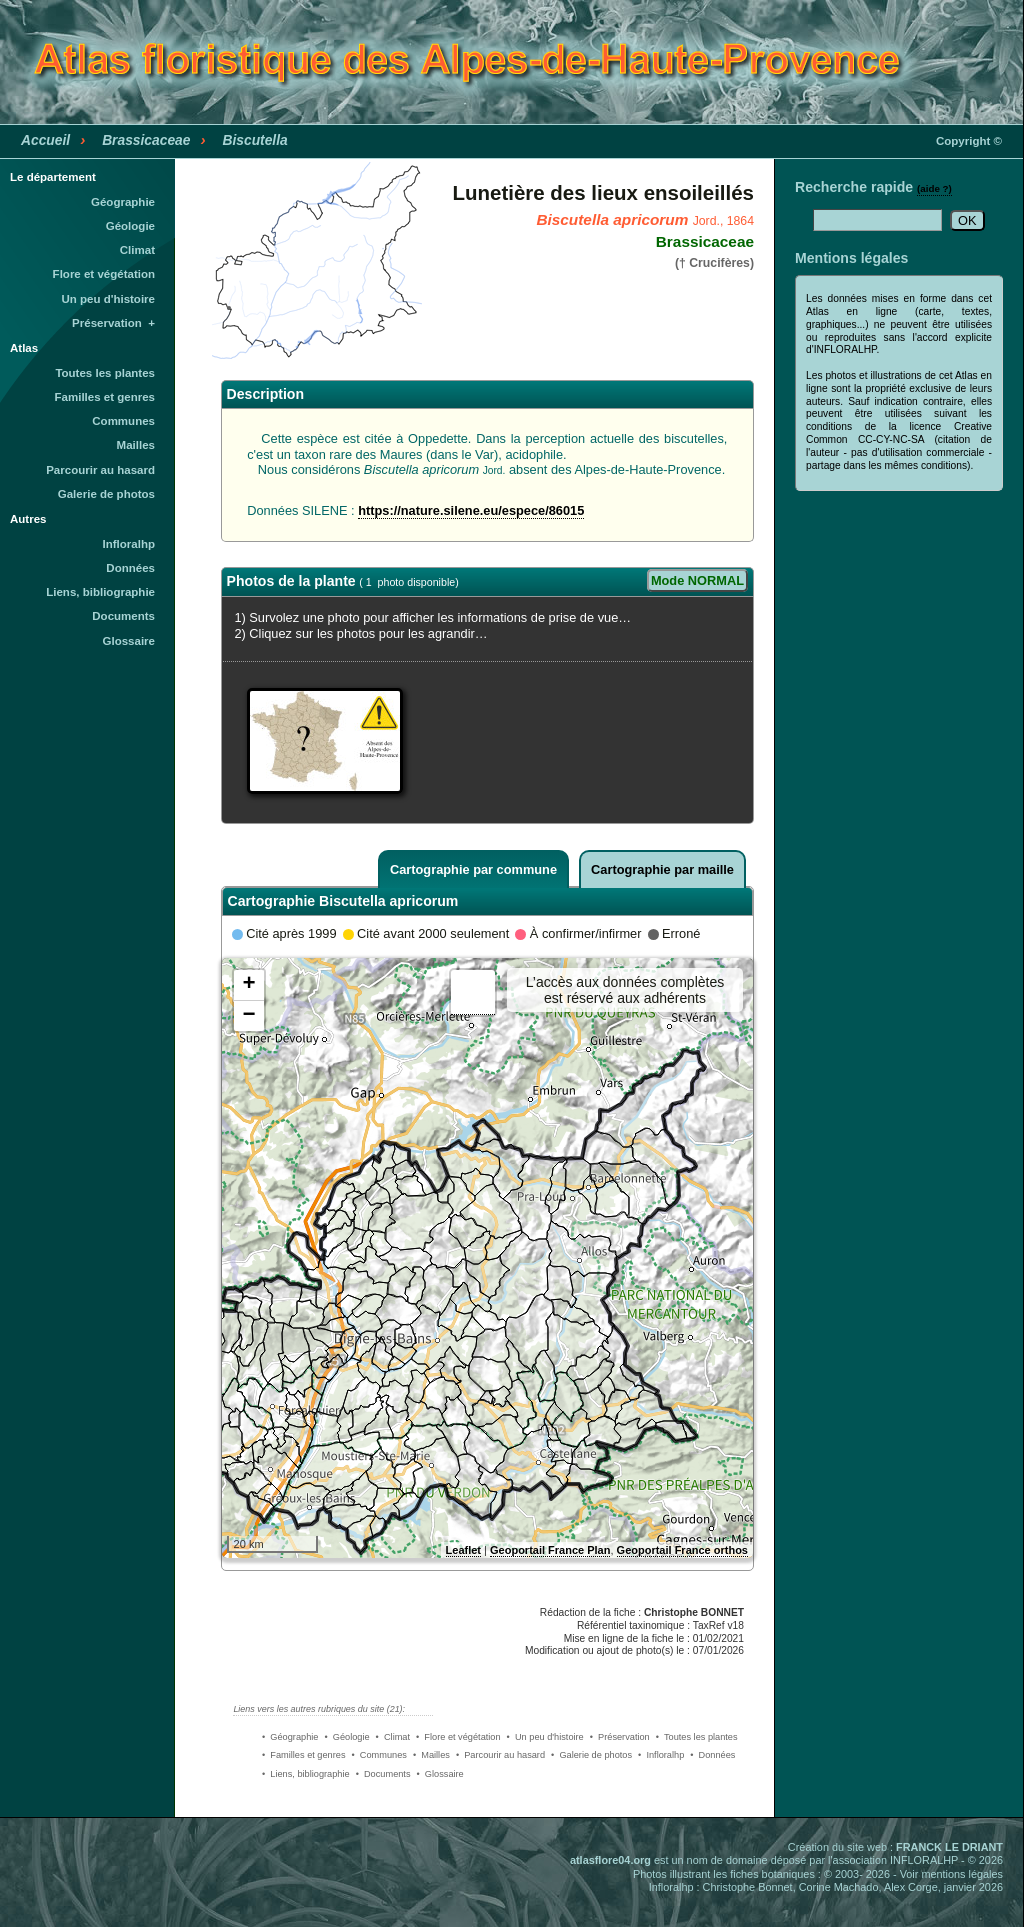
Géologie (130, 226)
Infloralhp (129, 544)
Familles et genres (105, 397)
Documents (123, 616)
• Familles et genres (304, 1755)
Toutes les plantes (105, 373)
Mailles (136, 445)
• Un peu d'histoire (545, 1737)
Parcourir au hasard (100, 470)
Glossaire (129, 641)
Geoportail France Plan (550, 1550)
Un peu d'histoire (108, 299)
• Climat (393, 1737)
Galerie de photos (106, 494)
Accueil (45, 140)
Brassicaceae (146, 140)
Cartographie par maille (662, 869)
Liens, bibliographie (100, 592)
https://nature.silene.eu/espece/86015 (471, 510)
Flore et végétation (104, 274)
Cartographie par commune (473, 869)
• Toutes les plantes (697, 1737)
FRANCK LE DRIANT (949, 1847)
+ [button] (248, 985)
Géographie (123, 202)
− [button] (248, 1016)
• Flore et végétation (458, 1737)
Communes (123, 421)
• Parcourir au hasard (500, 1755)
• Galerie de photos (591, 1755)
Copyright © (969, 141)
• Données (712, 1755)
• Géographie (290, 1737)
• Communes (379, 1755)
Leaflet (463, 1550)
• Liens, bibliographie (306, 1774)
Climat (137, 250)
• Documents (383, 1774)
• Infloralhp (661, 1755)
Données (130, 568)
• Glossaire (440, 1774)
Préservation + (113, 323)
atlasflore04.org (610, 1860)
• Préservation (620, 1737)
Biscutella (254, 140)
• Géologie (346, 1737)
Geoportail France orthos (682, 1550)
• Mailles (431, 1755)
